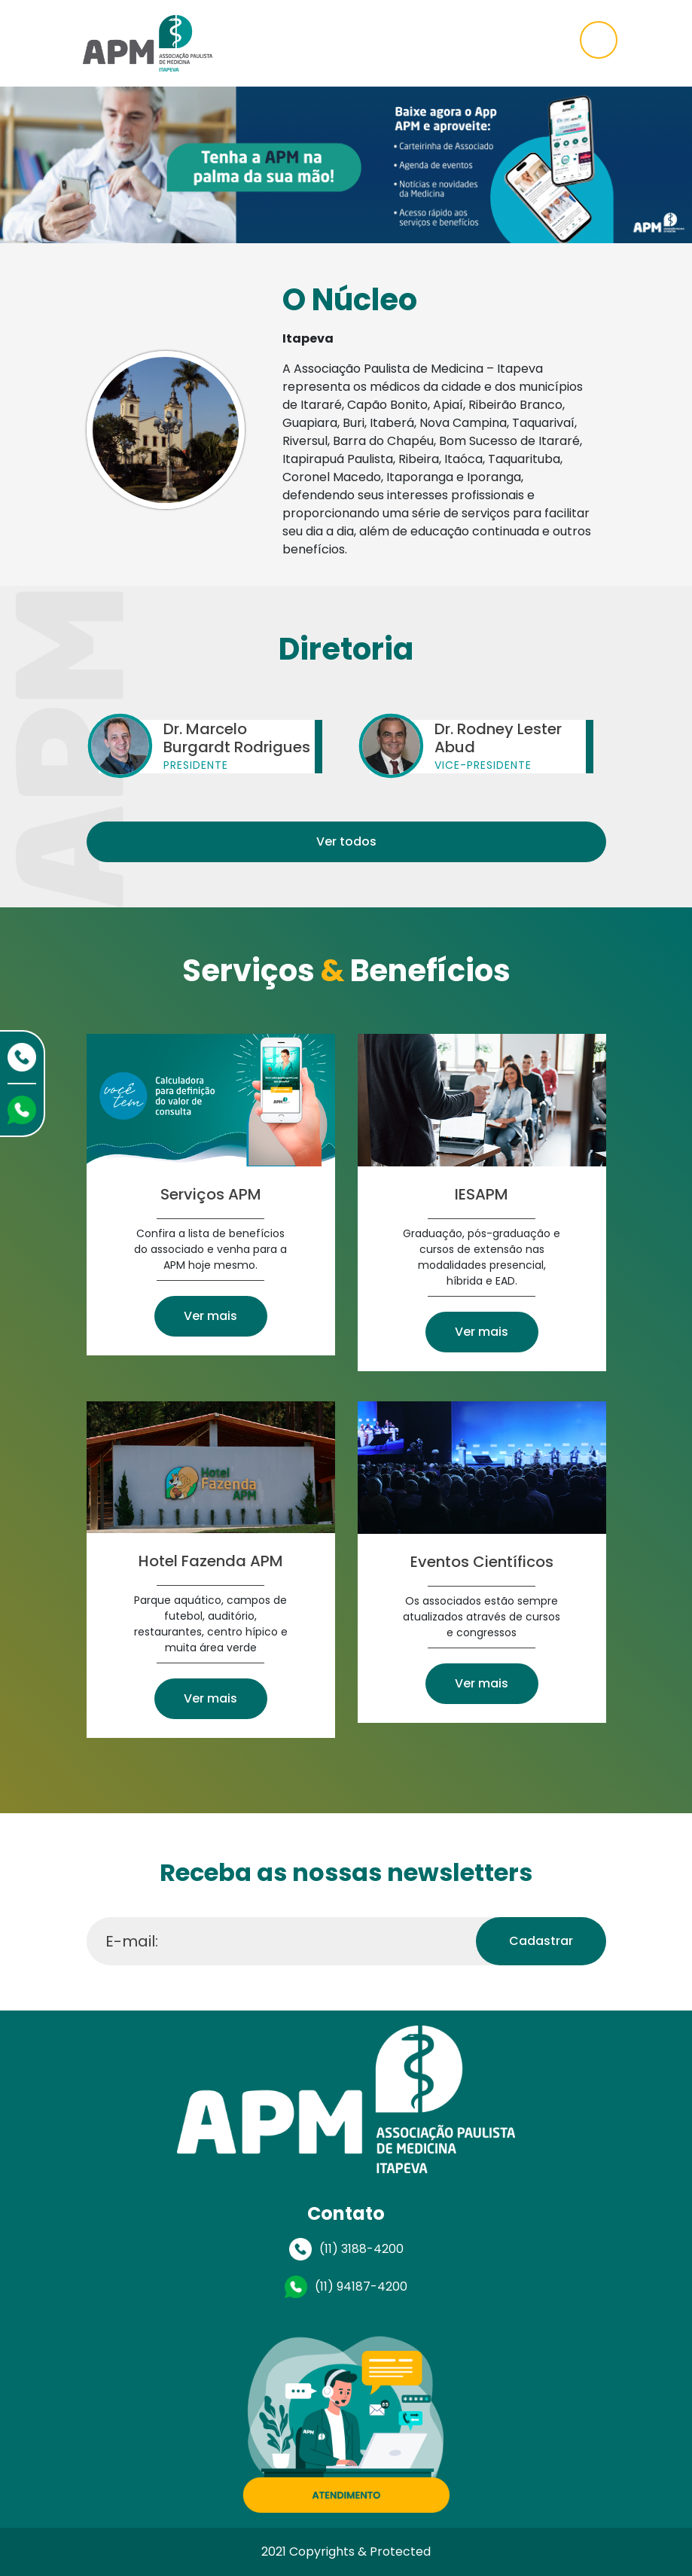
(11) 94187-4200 (361, 2286)
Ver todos (346, 841)
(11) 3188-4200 (361, 2248)
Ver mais (210, 1316)
